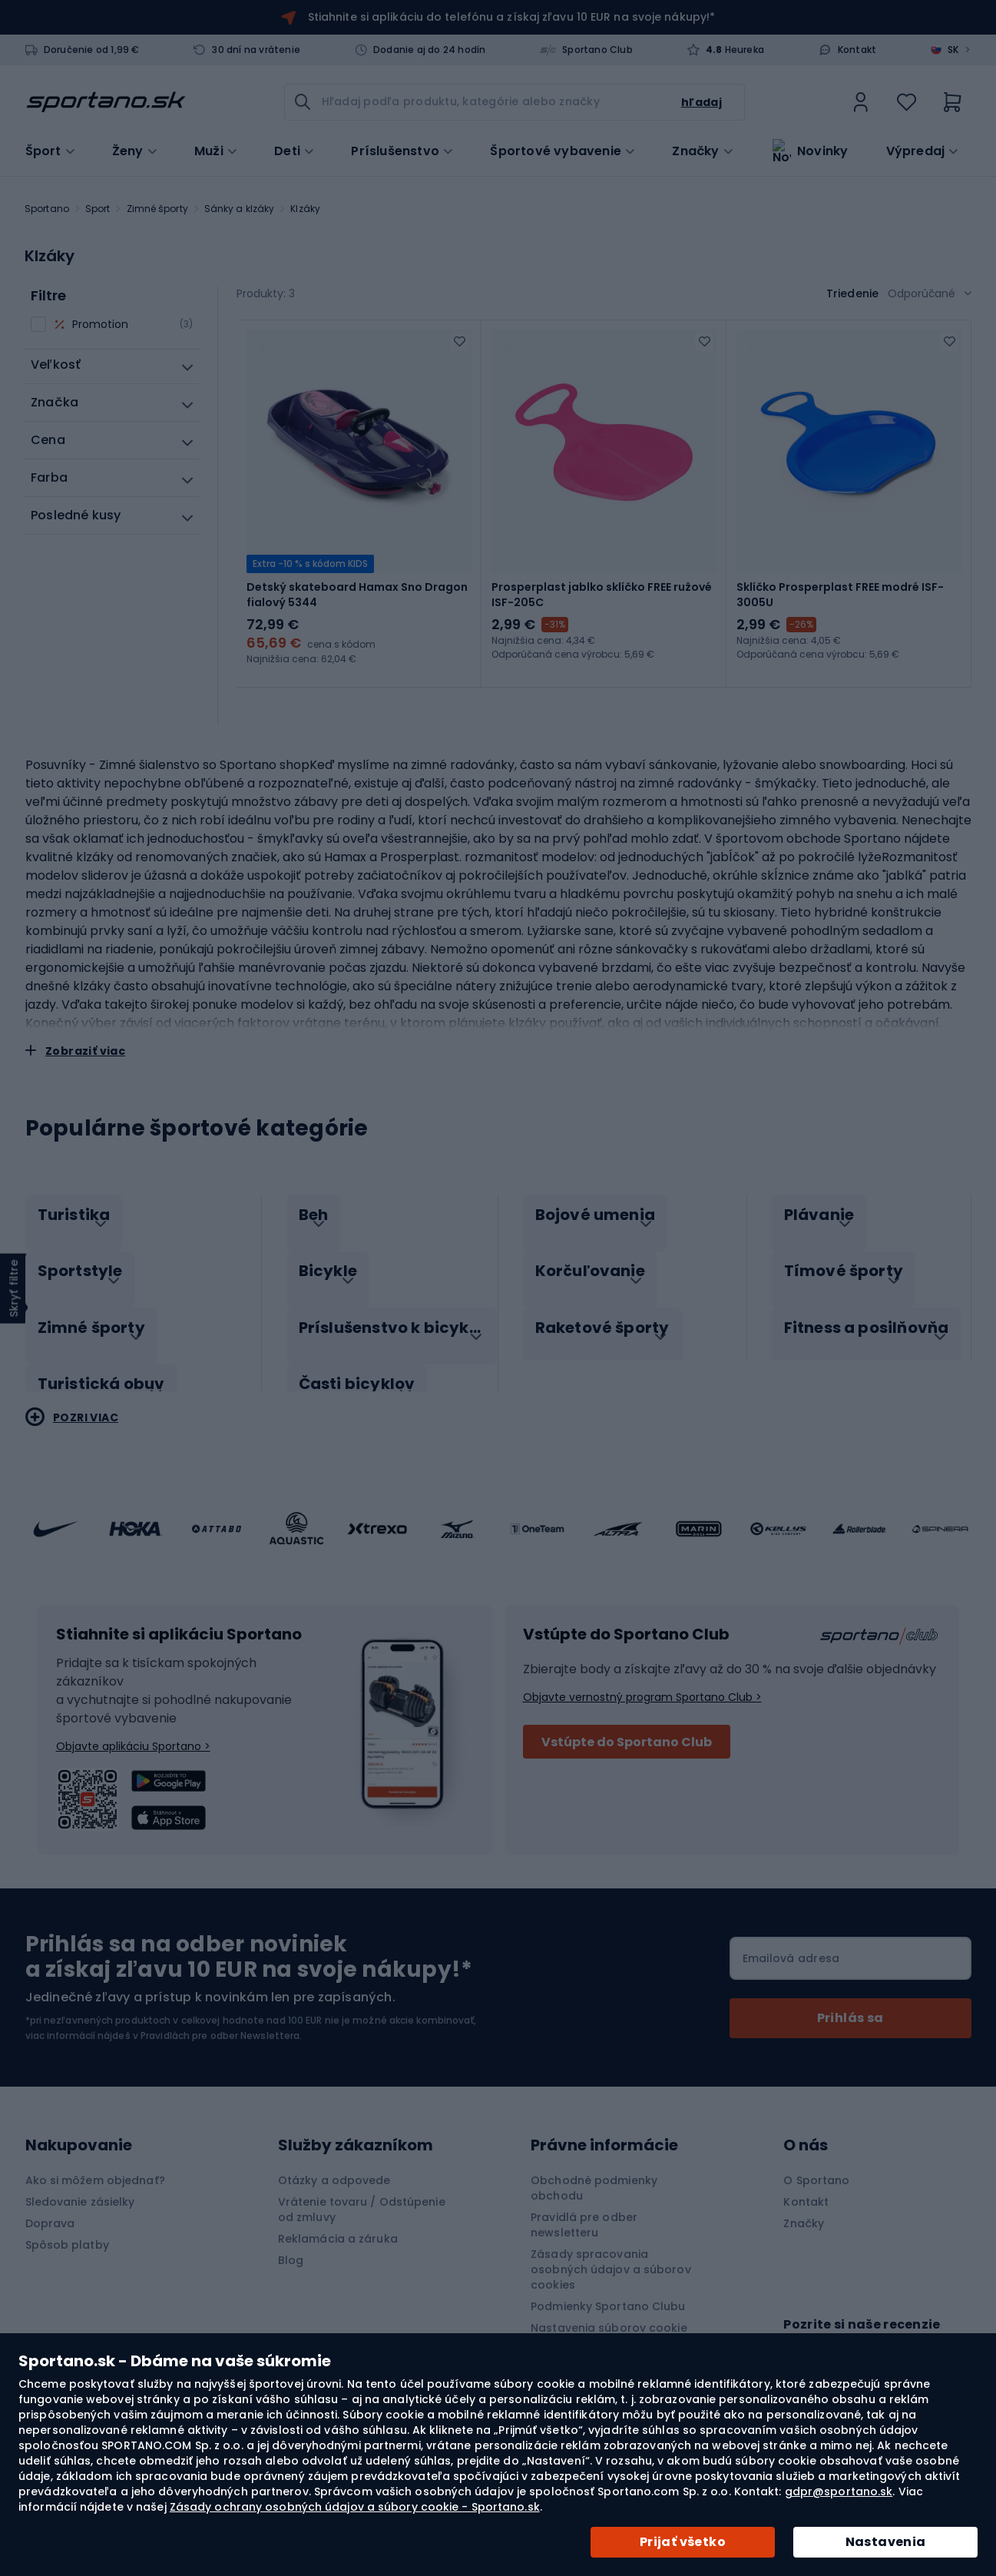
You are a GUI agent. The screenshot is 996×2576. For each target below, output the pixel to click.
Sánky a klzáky (239, 208)
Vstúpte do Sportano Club (626, 1720)
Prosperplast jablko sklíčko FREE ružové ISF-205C (601, 594)
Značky (695, 150)
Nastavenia (885, 2542)
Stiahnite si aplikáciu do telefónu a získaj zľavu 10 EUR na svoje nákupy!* (511, 17)
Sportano (47, 208)
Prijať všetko (683, 2542)
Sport (98, 208)
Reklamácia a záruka (338, 2216)
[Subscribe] (850, 1996)
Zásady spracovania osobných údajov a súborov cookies (611, 2247)
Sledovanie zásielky (80, 2179)
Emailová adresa (791, 1936)
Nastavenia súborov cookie (609, 2305)
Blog (290, 2238)
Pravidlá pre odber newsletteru (584, 2202)
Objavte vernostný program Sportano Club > (642, 1675)
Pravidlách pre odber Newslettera (220, 2013)
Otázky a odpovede (334, 2158)
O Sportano (816, 2158)
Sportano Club (597, 50)
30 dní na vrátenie (256, 50)
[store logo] (106, 102)
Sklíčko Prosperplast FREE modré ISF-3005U (840, 594)
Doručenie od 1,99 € (92, 50)
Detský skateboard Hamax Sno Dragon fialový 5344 (357, 594)
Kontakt (857, 50)
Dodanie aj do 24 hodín (429, 50)
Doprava (50, 2201)
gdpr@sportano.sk (839, 2491)
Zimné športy (157, 208)
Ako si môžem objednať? (95, 2158)
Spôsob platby (67, 2222)
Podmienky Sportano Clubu (608, 2284)
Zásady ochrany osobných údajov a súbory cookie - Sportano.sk (355, 2507)
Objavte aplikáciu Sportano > (133, 1724)
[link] (861, 102)
